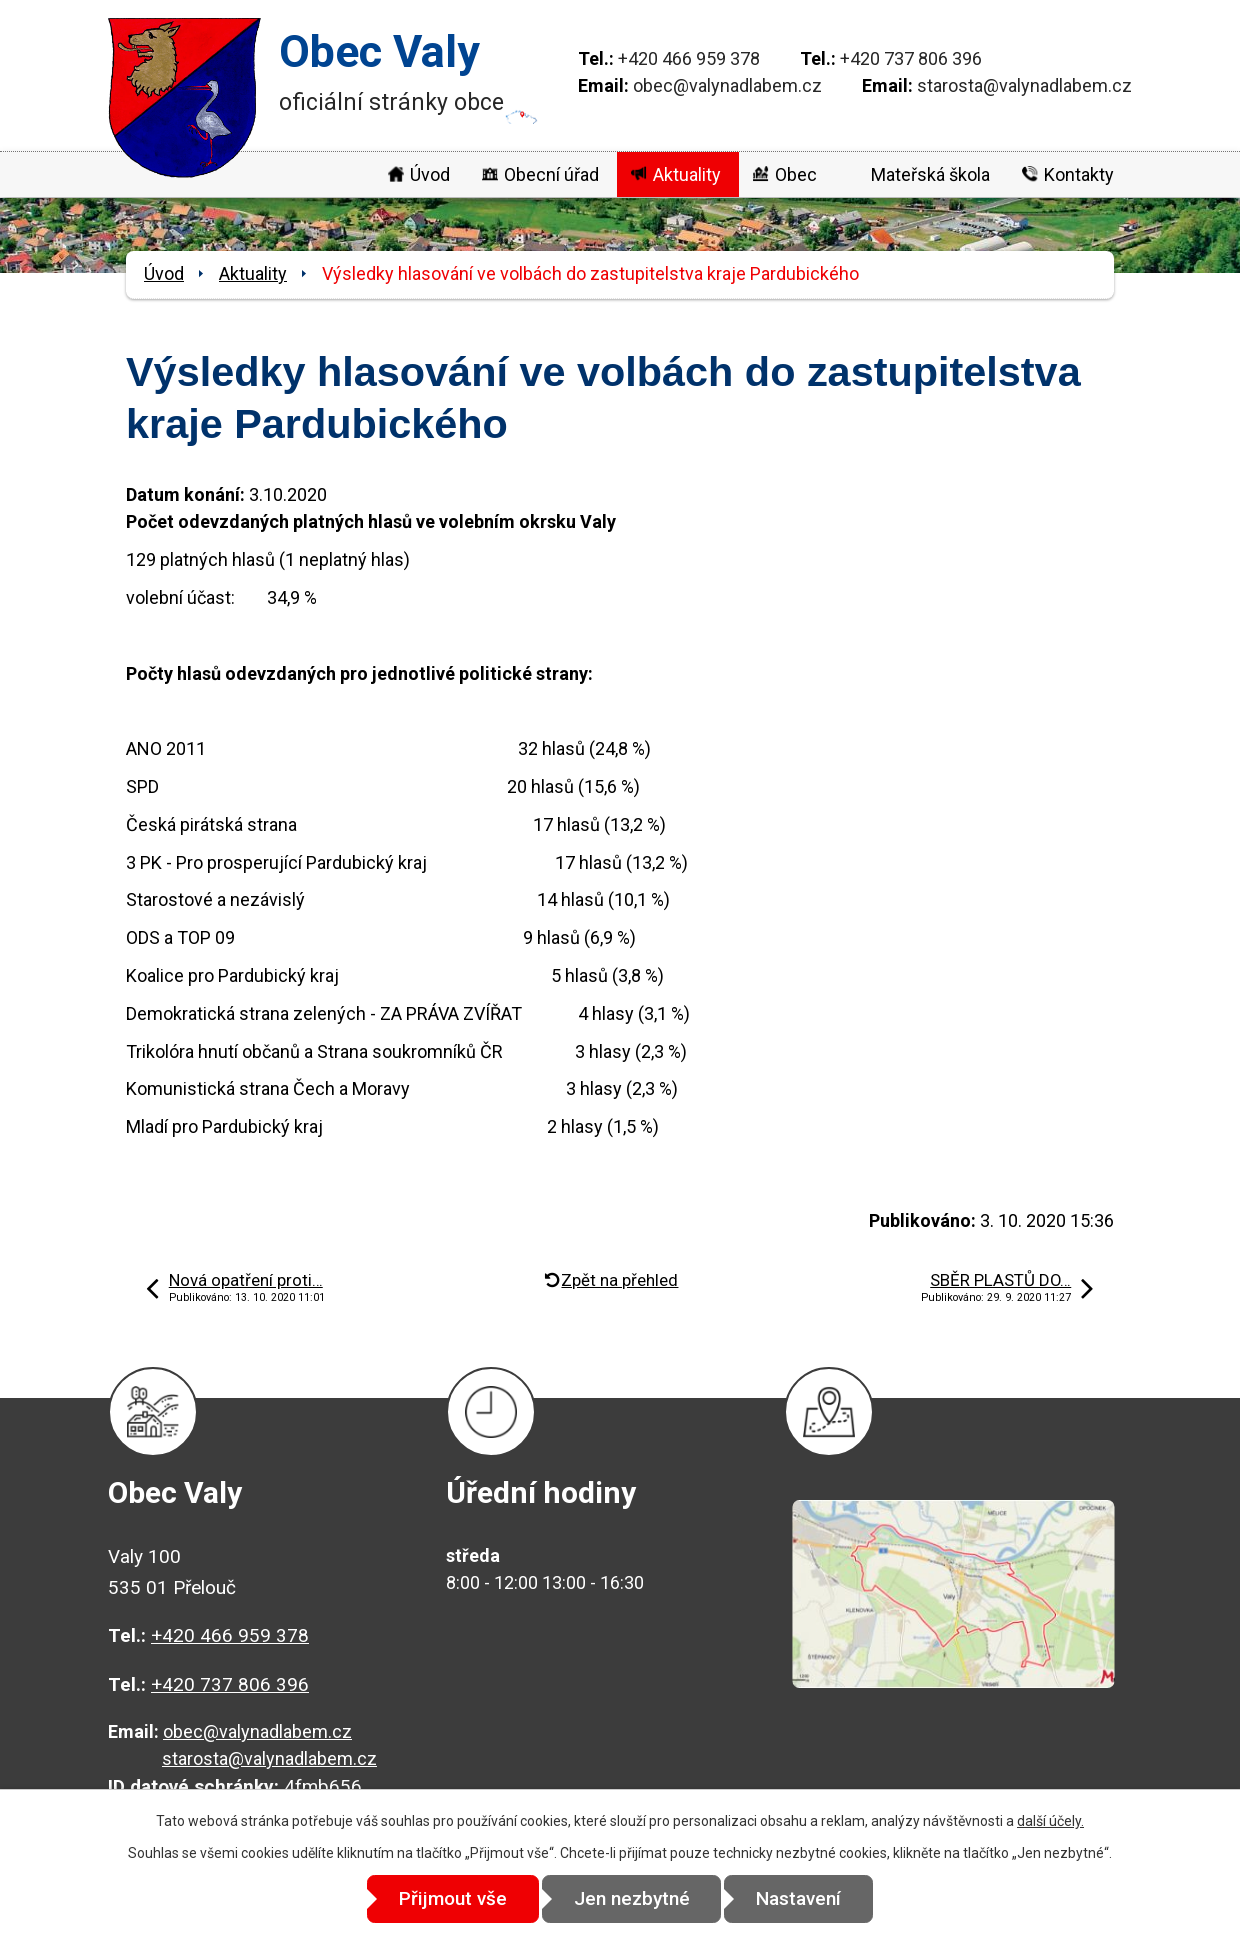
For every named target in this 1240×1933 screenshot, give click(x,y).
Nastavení (800, 1898)
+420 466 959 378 (689, 58)
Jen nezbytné (632, 1898)
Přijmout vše (452, 1898)
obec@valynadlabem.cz (727, 85)
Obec (796, 174)
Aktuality (687, 174)
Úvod (430, 174)
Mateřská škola (930, 174)
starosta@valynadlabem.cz (1024, 85)
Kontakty (1079, 174)
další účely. (1050, 1821)
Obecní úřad (551, 174)
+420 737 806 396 (911, 58)
